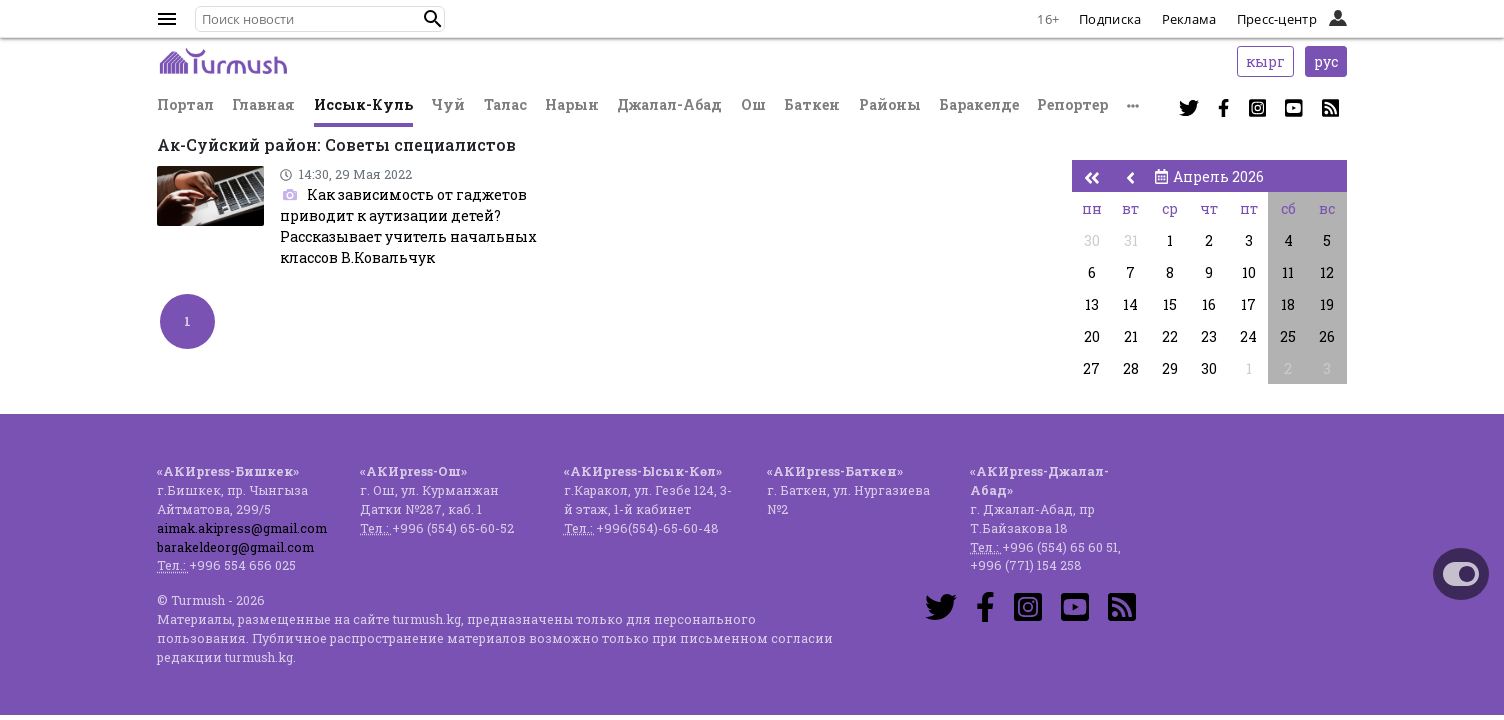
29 (1170, 368)
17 (1248, 304)
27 (1091, 368)
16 (1209, 304)
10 (1249, 272)
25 (1288, 336)
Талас (505, 104)
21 (1131, 336)
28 (1131, 368)
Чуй (448, 104)
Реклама (1189, 19)
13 (1092, 304)
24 (1248, 336)
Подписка (1110, 19)
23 (1209, 336)
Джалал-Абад (669, 104)
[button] (433, 19)
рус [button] (1326, 61)
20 (1092, 336)
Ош (753, 104)
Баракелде (979, 104)
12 (1327, 272)
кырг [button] (1265, 61)
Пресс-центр (1277, 19)
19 (1327, 304)
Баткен (812, 104)
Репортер (1072, 104)
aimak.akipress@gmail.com (242, 528)
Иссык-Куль (363, 104)
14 (1130, 304)
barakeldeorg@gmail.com (235, 547)
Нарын (572, 104)
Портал (185, 104)
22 (1170, 336)
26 (1327, 336)
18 (1288, 304)
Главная (263, 104)
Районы (890, 104)
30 (1092, 240)
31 (1131, 240)
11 (1288, 272)
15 (1170, 304)
